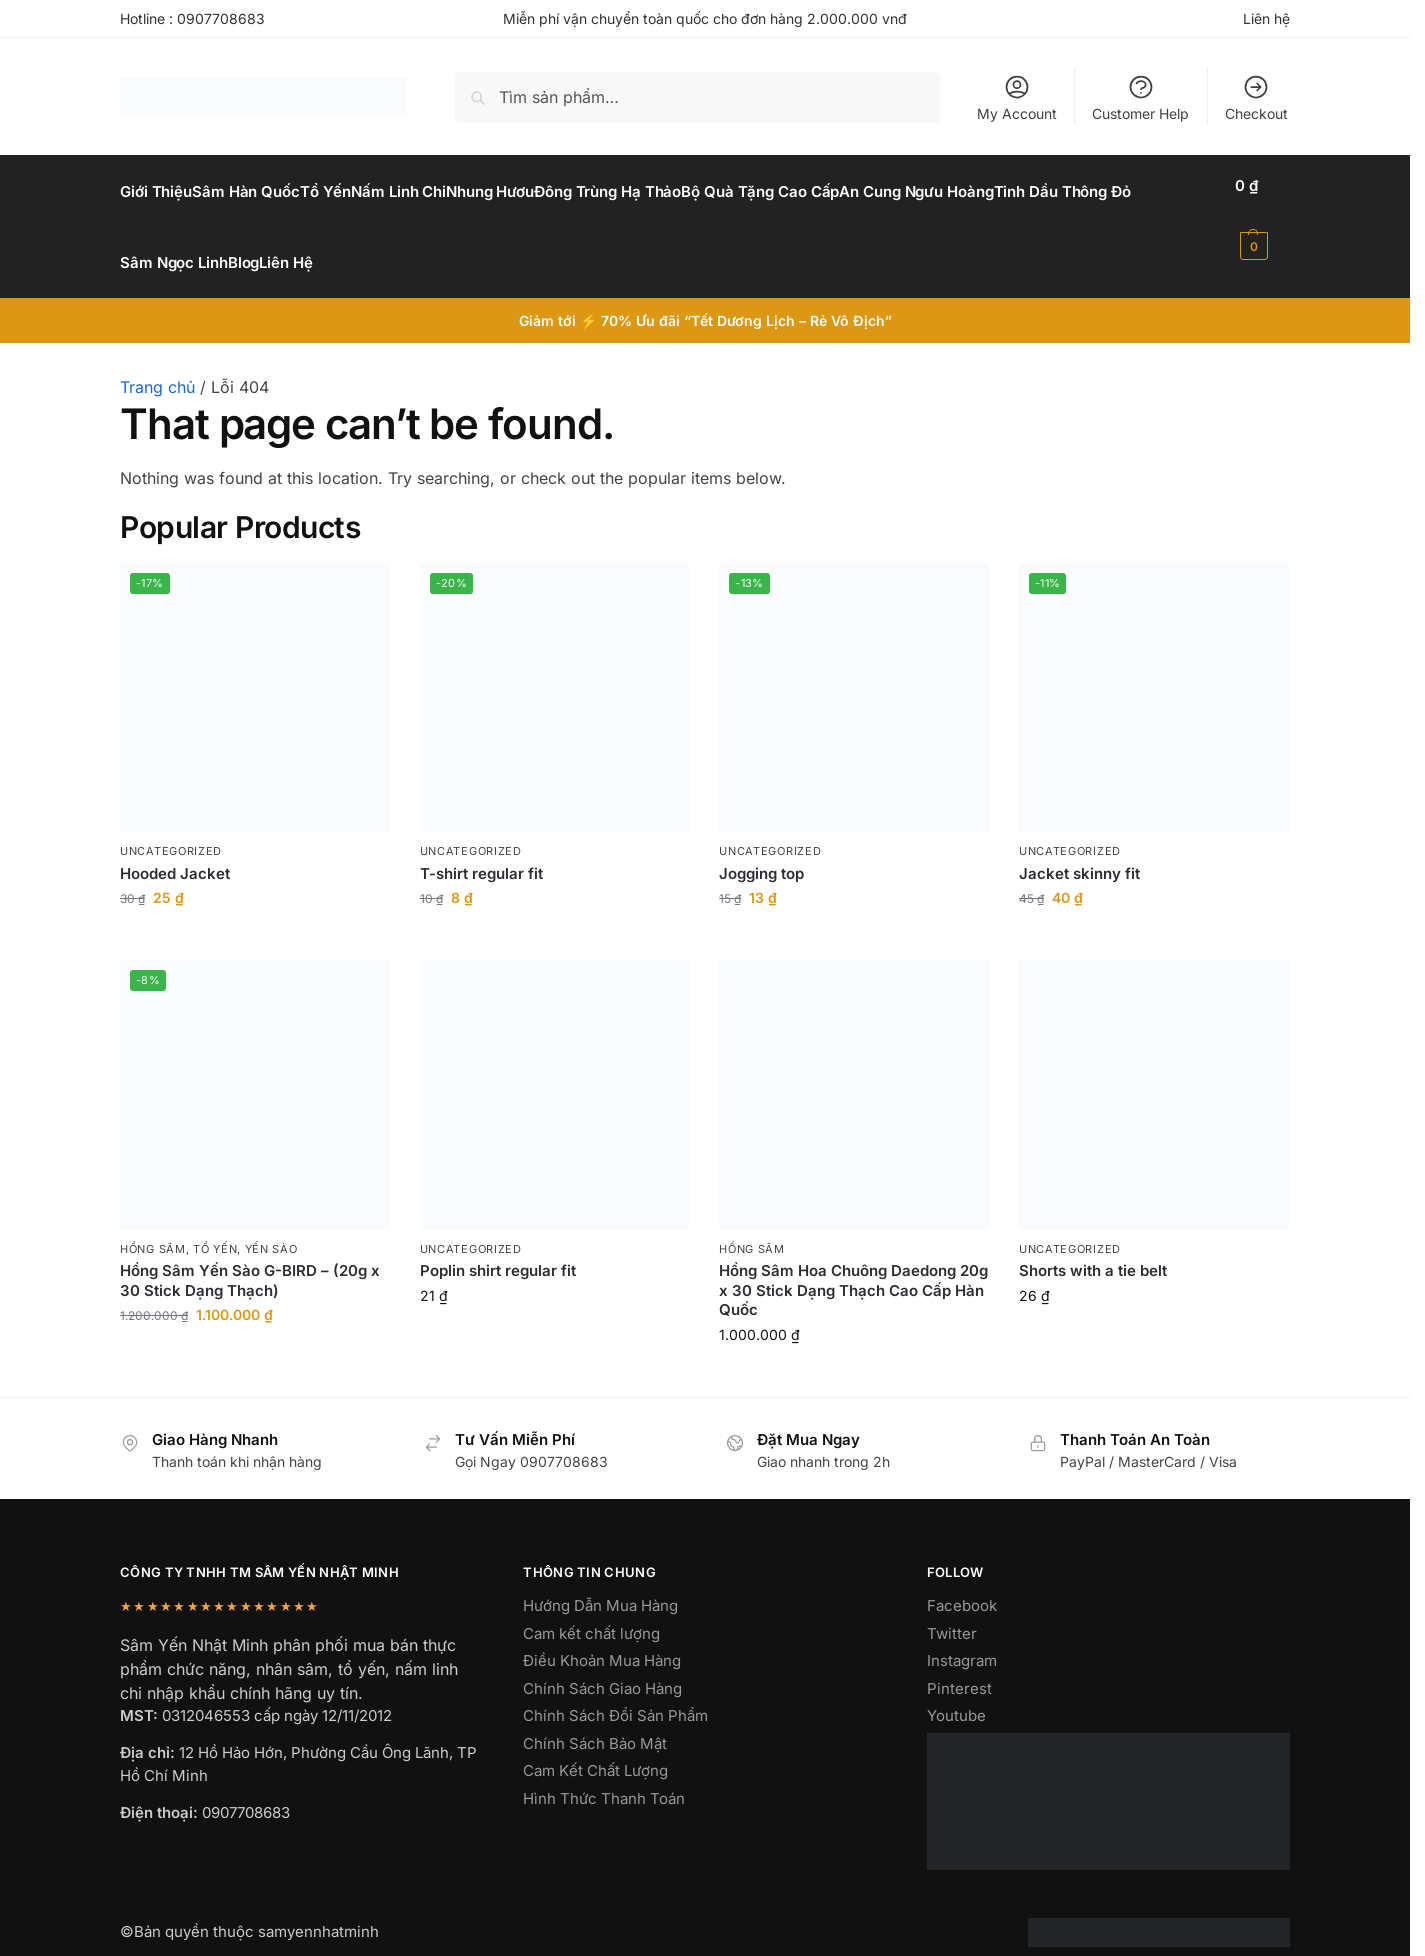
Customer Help (1140, 97)
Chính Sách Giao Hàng (602, 1665)
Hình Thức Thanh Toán (604, 1775)
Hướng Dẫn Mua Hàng (600, 1583)
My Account (1017, 97)
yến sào (271, 1226)
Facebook (962, 1583)
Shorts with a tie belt (1093, 1248)
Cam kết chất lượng (591, 1610)
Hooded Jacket (175, 850)
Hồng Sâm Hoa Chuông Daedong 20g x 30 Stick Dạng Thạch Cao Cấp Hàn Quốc (853, 1268)
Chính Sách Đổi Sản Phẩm (615, 1693)
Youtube (956, 1693)
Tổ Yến (215, 1226)
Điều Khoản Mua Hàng (602, 1638)
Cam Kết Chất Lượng (595, 1748)
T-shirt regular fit (481, 850)
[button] (1266, 216)
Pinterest (959, 1665)
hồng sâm (153, 1226)
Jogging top (761, 850)
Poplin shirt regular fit (498, 1248)
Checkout (1256, 97)
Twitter (952, 1610)
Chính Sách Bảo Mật (595, 1720)
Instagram (962, 1638)
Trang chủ (157, 365)
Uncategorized (171, 829)
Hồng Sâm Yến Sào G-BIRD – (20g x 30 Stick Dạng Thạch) (250, 1258)
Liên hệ (1266, 18)
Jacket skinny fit (1079, 850)
